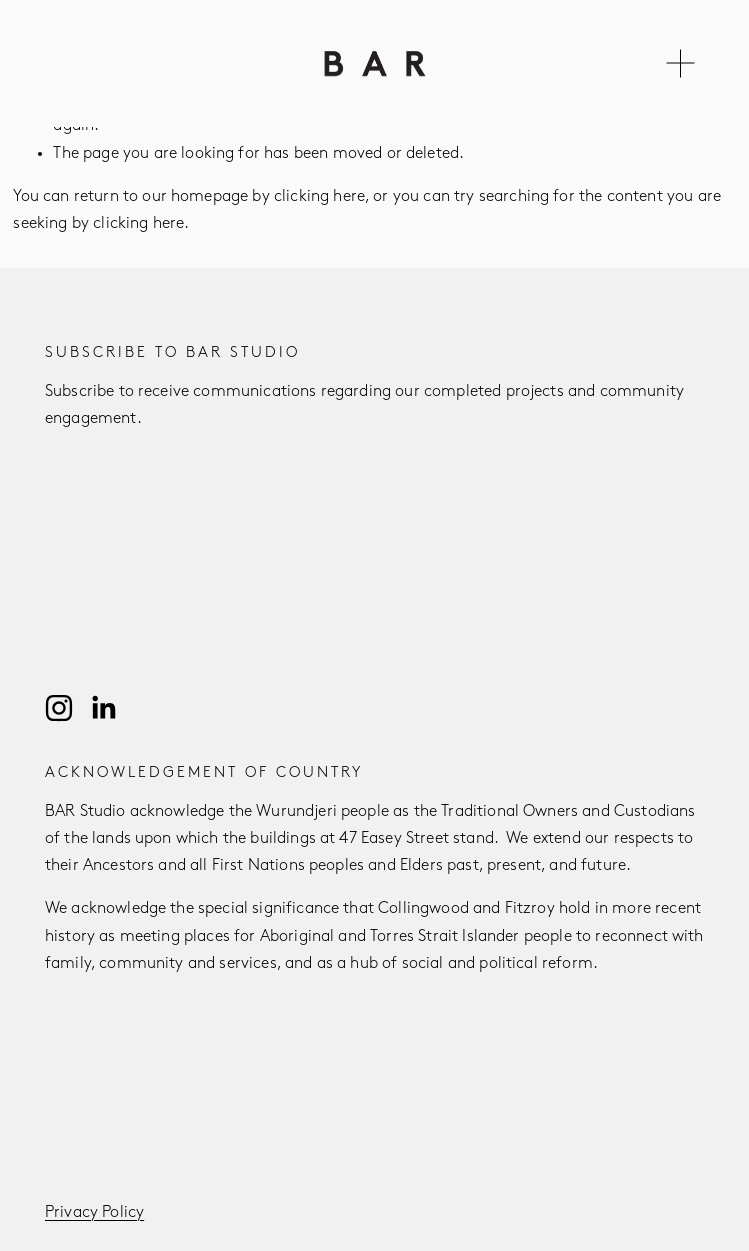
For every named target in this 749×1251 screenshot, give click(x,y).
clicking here (319, 197)
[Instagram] (59, 708)
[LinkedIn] (103, 708)
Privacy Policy (94, 1213)
